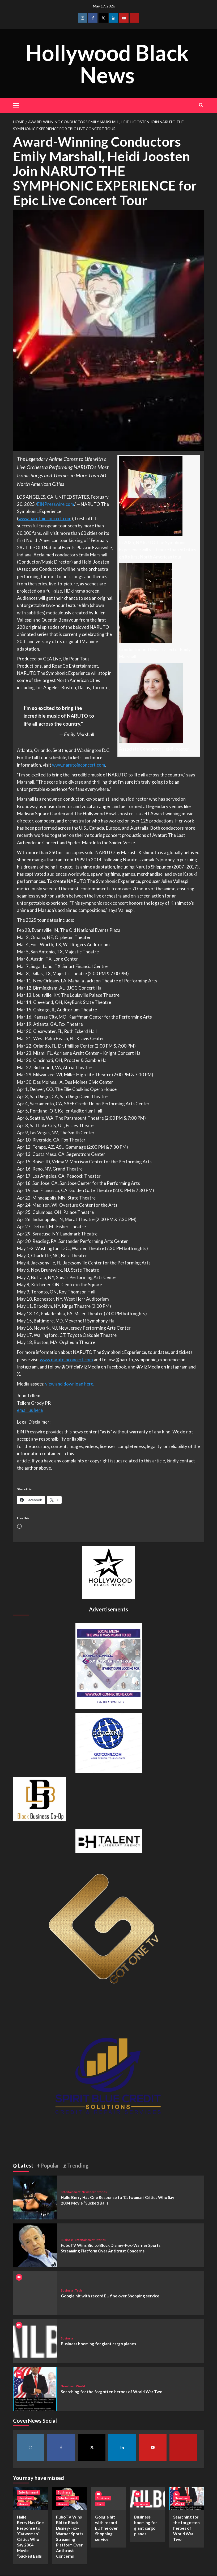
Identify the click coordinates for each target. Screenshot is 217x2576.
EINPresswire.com (55, 504)
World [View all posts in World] (80, 2386)
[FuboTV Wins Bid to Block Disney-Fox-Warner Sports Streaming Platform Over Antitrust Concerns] (35, 2244)
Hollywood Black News (107, 63)
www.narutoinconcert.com (44, 518)
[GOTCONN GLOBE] (108, 1742)
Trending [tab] (77, 2165)
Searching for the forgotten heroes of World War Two (111, 2391)
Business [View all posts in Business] (67, 2239)
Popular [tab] (49, 2165)
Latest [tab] (25, 2165)
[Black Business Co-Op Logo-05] (39, 1798)
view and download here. (69, 1384)
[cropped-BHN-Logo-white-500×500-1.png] (108, 1571)
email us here (30, 1410)
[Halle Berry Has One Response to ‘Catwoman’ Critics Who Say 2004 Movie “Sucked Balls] (35, 2196)
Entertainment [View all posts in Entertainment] (70, 2191)
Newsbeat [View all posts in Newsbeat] (89, 2191)
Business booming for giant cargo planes (98, 2343)
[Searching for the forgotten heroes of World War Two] (35, 2388)
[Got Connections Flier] (108, 1665)
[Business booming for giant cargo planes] (35, 2340)
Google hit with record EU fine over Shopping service (110, 2295)
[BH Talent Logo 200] (108, 1840)
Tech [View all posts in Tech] (78, 2290)
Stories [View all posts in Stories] (102, 2191)
